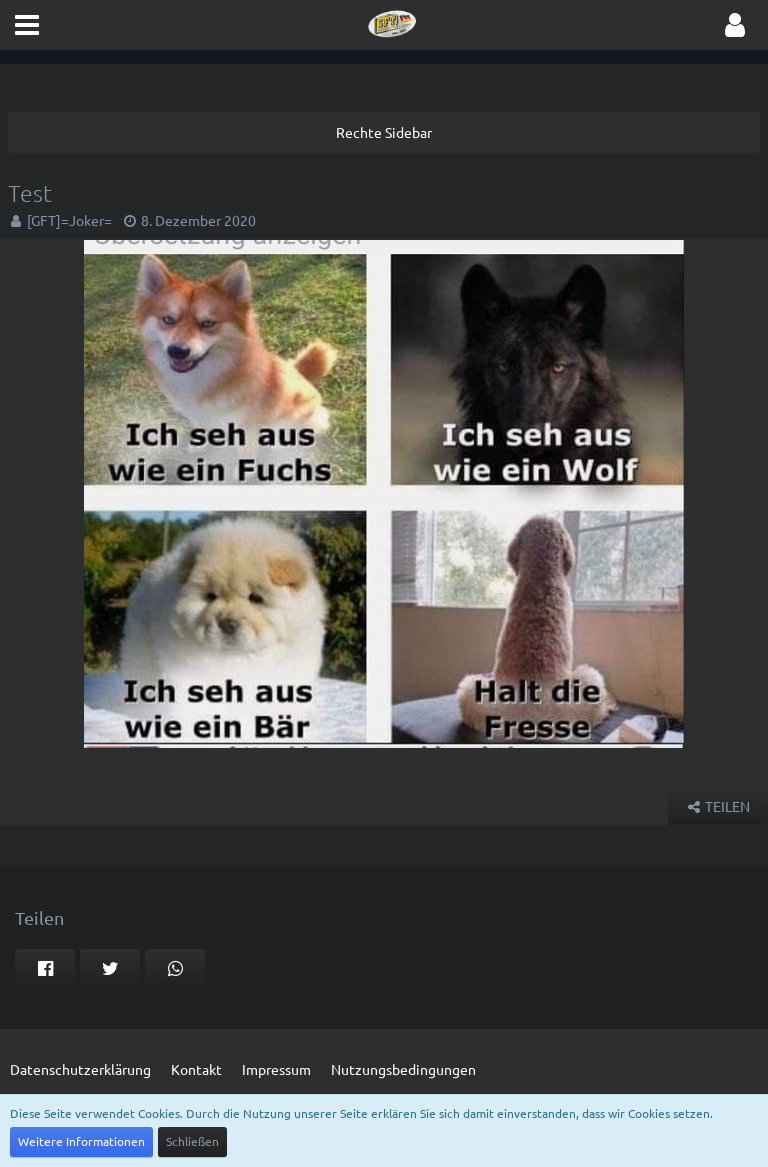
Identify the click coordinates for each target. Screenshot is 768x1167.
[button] (27, 25)
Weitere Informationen (81, 1141)
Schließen (192, 1141)
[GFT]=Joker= (69, 220)
